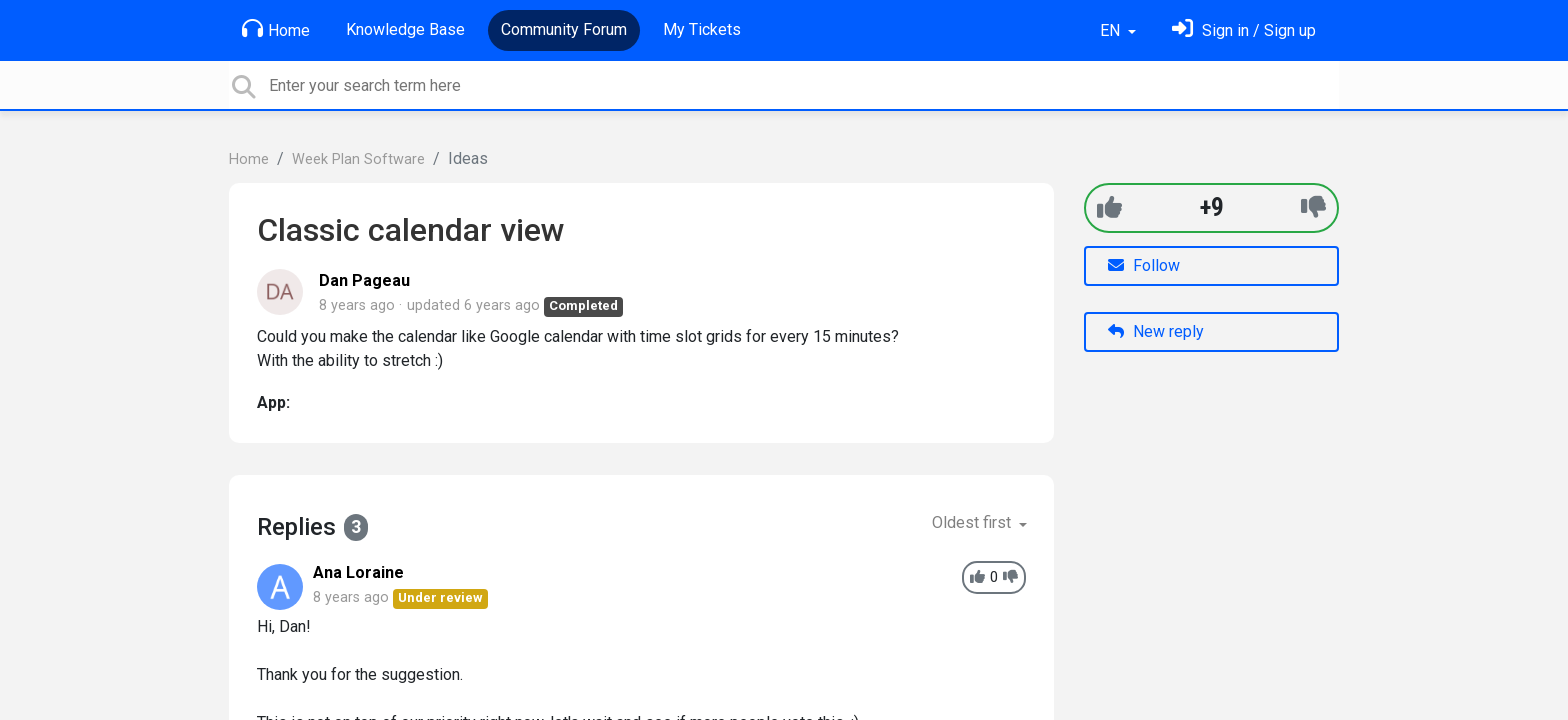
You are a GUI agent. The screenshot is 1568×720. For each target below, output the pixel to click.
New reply (1156, 331)
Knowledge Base (405, 29)
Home (276, 29)
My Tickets (702, 29)
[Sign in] (1244, 30)
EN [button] (1112, 30)
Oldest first (973, 522)
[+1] (1109, 207)
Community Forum (564, 29)
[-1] (1313, 207)
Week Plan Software (358, 159)
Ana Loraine (358, 572)
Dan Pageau (364, 280)
